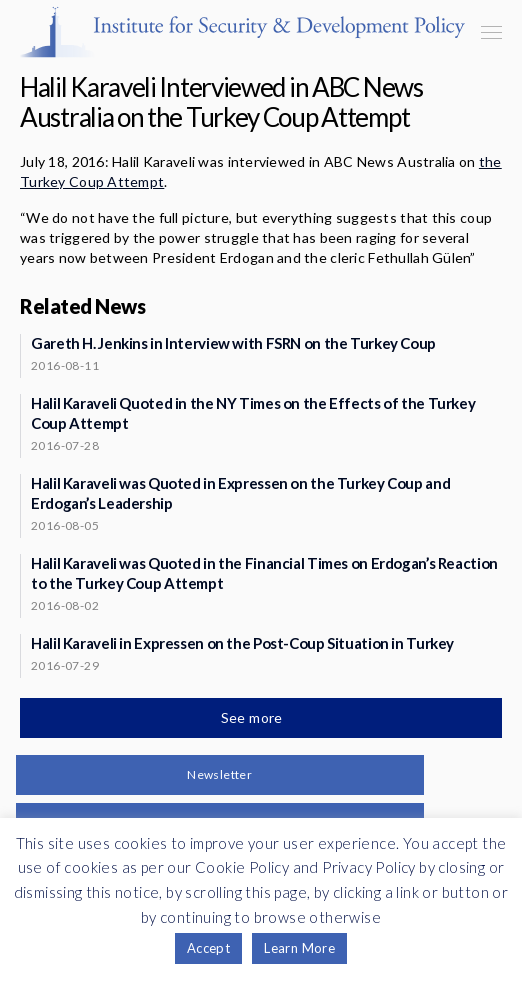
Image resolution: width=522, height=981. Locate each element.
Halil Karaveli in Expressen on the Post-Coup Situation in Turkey (242, 643)
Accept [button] (208, 948)
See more (254, 717)
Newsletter (219, 774)
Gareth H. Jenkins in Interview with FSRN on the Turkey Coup (233, 343)
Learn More (299, 948)
